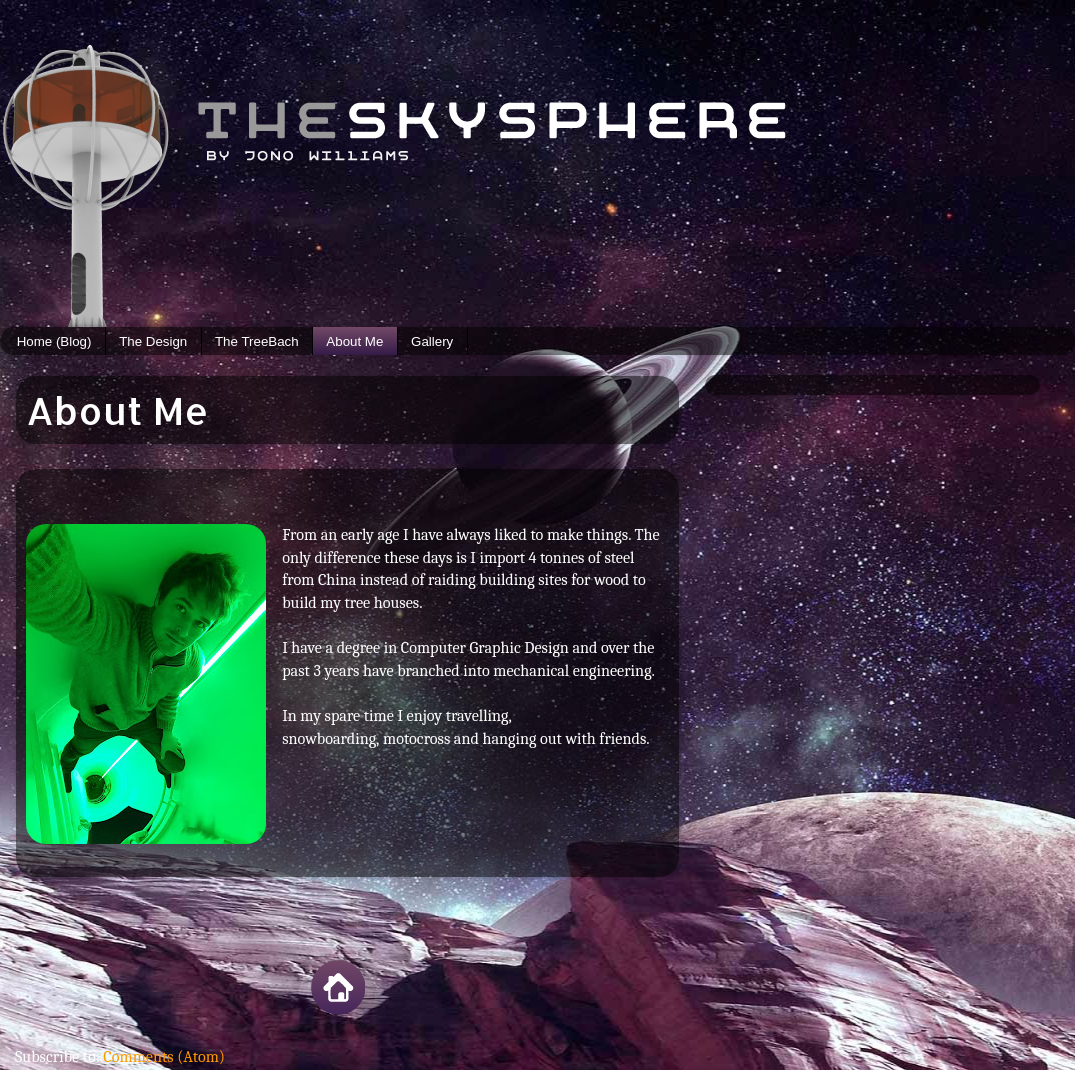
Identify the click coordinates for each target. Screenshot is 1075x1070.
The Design (153, 341)
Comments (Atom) (164, 1056)
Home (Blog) (54, 341)
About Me (354, 341)
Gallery (432, 341)
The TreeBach (257, 341)
